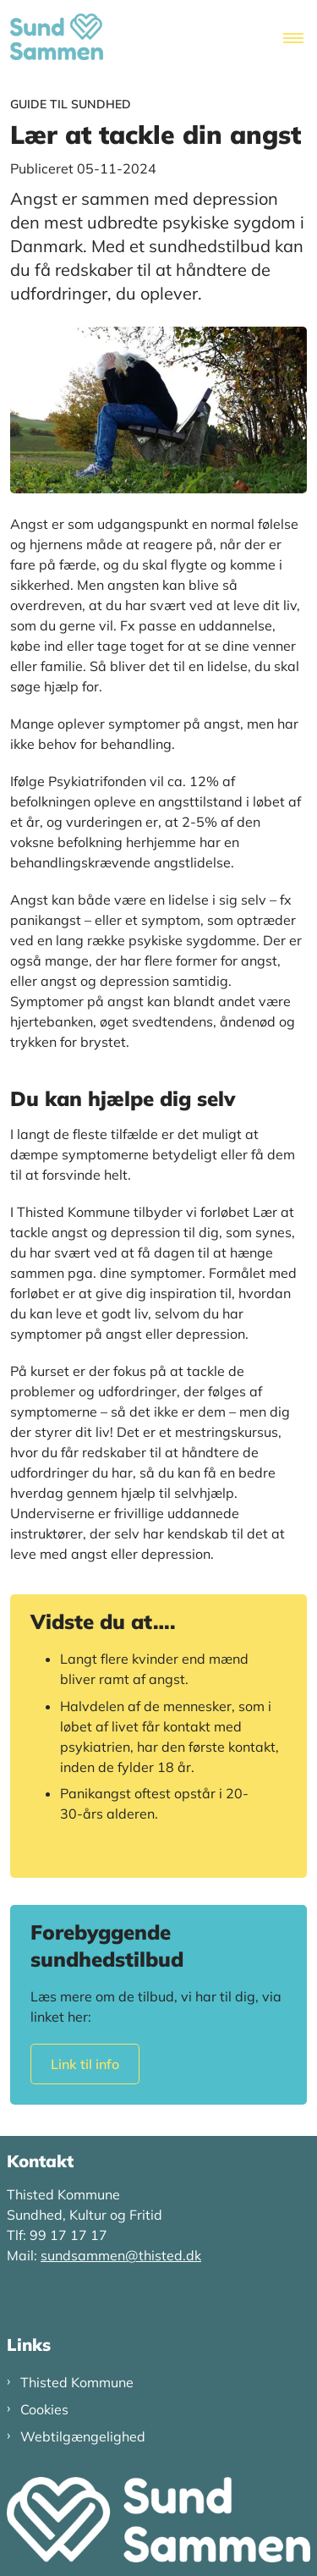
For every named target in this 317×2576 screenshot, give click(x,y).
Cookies (44, 2409)
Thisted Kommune (77, 2382)
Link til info (85, 2064)
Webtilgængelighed (82, 2436)
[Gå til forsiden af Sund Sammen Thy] (51, 39)
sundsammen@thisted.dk (121, 2255)
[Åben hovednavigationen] (300, 39)
